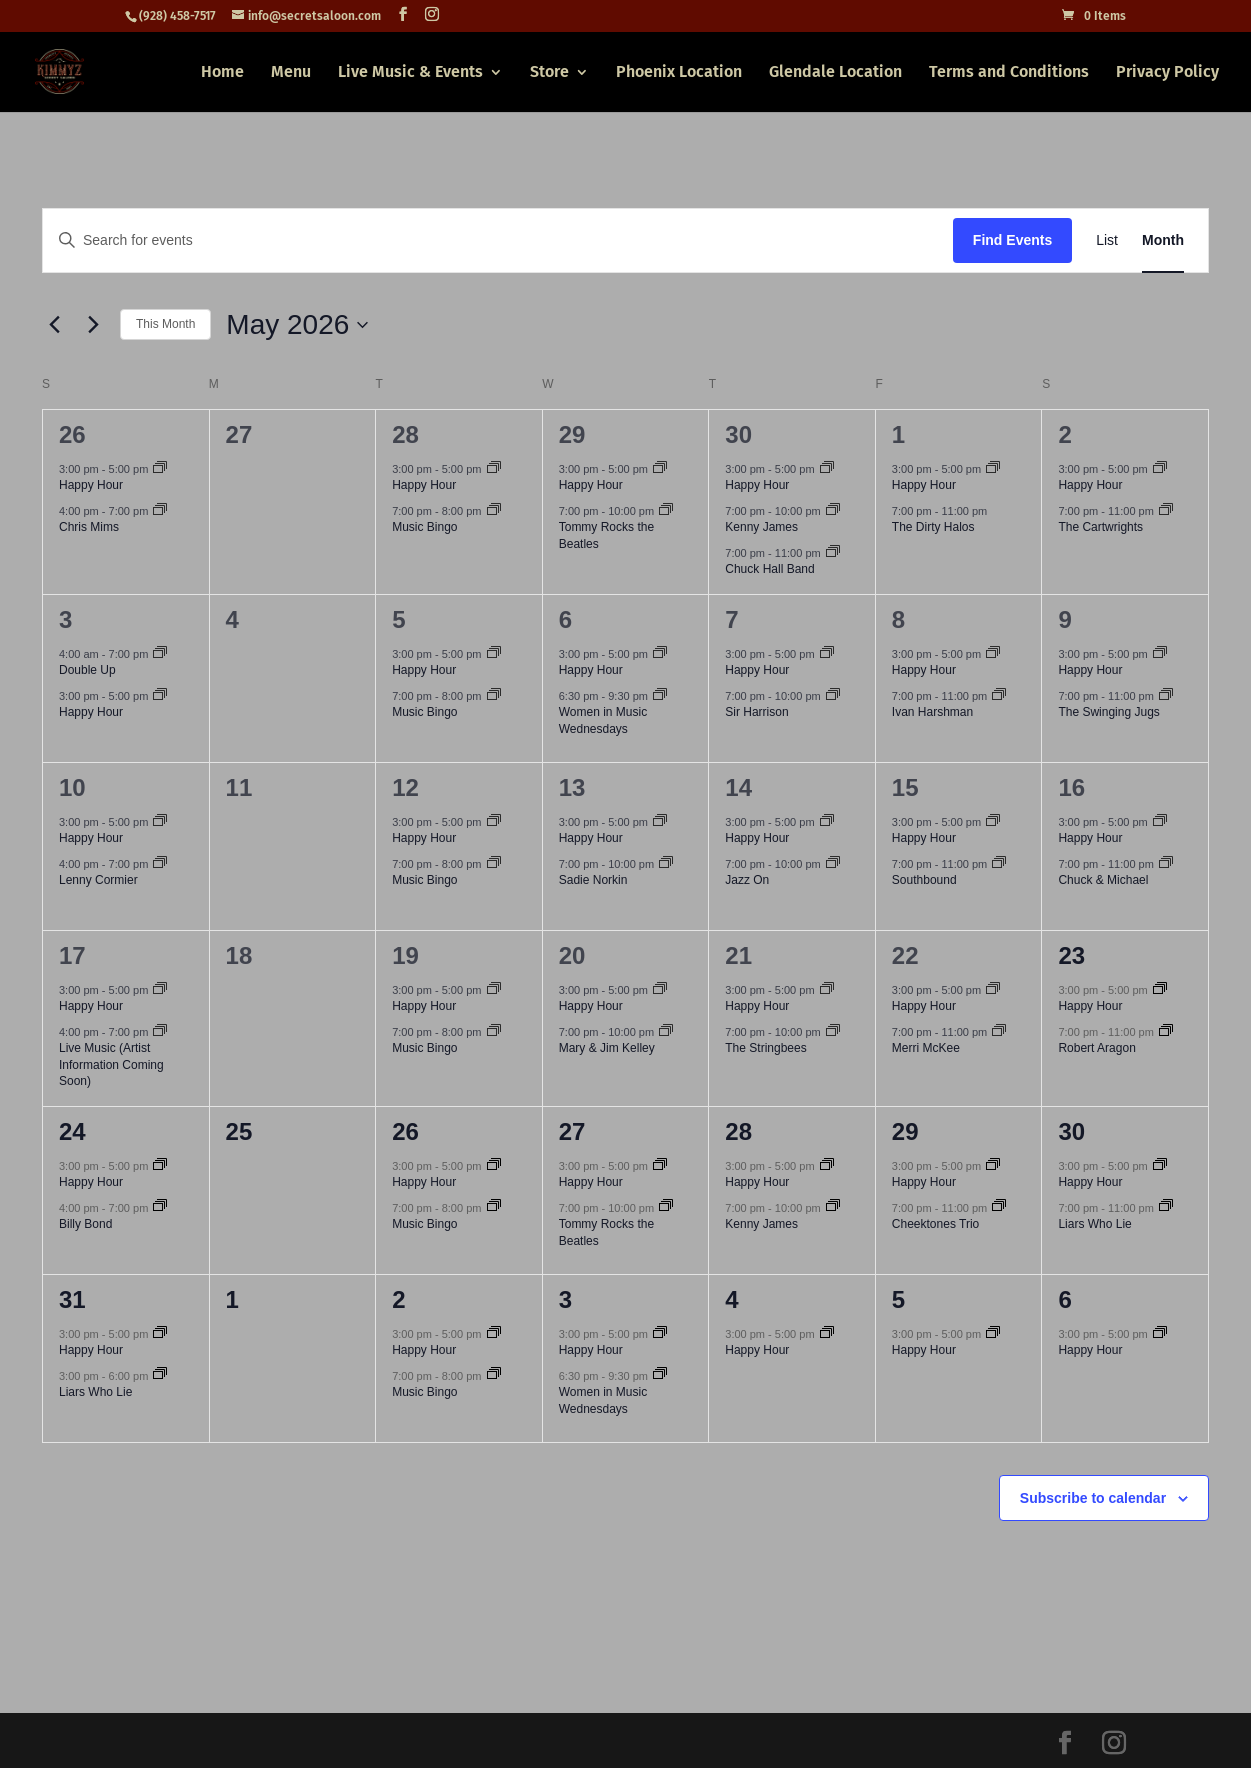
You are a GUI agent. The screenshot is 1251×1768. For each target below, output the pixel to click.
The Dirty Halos (933, 527)
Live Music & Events (410, 73)
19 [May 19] (405, 955)
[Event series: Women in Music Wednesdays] (660, 696)
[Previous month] (54, 325)
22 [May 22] (905, 955)
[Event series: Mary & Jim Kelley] (666, 1032)
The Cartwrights (1100, 527)
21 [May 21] (738, 955)
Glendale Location (835, 73)
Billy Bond (85, 1224)
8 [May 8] (898, 619)
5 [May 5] (398, 619)
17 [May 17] (72, 955)
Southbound (924, 880)
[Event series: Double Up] (160, 654)
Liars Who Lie (1094, 1224)
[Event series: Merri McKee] (999, 1032)
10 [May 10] (72, 787)
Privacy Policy (1167, 73)
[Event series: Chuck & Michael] (1166, 864)
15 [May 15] (905, 787)
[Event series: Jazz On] (833, 864)
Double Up (87, 670)
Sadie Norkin (593, 880)
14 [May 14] (738, 787)
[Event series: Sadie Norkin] (666, 864)
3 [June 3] (565, 1299)
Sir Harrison (756, 712)
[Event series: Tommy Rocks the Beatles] (666, 511)
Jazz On (747, 880)
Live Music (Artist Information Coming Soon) (111, 1064)
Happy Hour (91, 485)
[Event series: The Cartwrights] (1166, 511)
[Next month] (93, 325)
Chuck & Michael (1103, 880)
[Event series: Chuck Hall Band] (833, 553)
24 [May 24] (72, 1131)
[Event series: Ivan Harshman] (999, 696)
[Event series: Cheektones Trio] (999, 1207)
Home (222, 73)
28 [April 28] (405, 434)
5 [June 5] (898, 1299)
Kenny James (761, 527)
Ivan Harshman (932, 712)
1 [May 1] (898, 434)
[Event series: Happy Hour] (160, 469)
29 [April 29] (572, 434)
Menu (291, 73)
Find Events (1012, 240)
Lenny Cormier (98, 880)
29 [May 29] (905, 1131)
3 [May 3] (65, 619)
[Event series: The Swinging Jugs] (1166, 696)
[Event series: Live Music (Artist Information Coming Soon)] (160, 1032)
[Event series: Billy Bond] (160, 1207)
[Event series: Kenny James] (833, 511)
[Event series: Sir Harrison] (833, 696)
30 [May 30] (1071, 1131)
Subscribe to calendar (1093, 1498)
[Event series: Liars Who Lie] (1166, 1207)
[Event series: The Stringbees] (833, 1032)
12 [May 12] (405, 787)
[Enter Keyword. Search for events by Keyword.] (498, 240)
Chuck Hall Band (769, 569)
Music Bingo (424, 527)
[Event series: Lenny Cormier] (160, 864)
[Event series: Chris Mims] (160, 511)
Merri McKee (926, 1048)
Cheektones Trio (935, 1224)
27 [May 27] (572, 1131)
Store (549, 73)
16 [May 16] (1071, 787)
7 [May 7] (731, 619)
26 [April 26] (72, 434)
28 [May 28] (738, 1131)
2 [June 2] (398, 1299)
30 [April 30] (738, 434)
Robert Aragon (1096, 1048)
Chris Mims (89, 527)
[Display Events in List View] (1107, 240)
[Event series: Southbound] (999, 864)
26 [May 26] (405, 1131)
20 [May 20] (572, 955)
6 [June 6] (1064, 1299)
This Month (165, 324)
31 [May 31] (72, 1299)
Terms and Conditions (1009, 73)
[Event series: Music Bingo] (494, 511)
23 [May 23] (1071, 955)
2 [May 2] (1064, 434)
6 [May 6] (565, 619)
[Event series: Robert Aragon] (1166, 1032)
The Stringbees (765, 1048)
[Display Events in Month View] (1163, 240)
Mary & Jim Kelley (607, 1048)
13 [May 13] (572, 787)
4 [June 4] (731, 1299)
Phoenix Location (679, 73)
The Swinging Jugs (1108, 712)
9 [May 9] (1064, 619)
